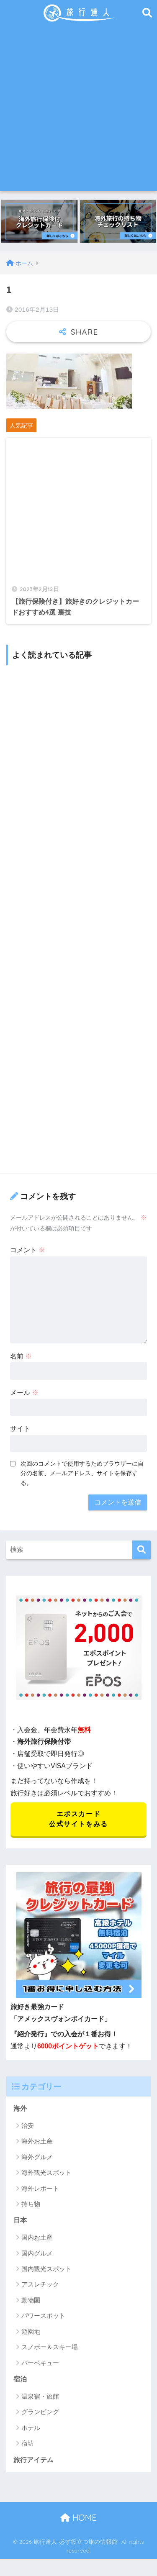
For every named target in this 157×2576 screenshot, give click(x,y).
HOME (78, 2517)
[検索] (141, 1549)
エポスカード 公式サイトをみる (78, 1819)
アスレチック (40, 2284)
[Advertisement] (78, 108)
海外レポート (40, 2188)
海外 (20, 2108)
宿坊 (27, 2443)
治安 (27, 2125)
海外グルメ (37, 2157)
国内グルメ (37, 2253)
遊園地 (30, 2331)
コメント (27, 1249)
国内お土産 (37, 2237)
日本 (20, 2220)
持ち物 (30, 2203)
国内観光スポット (46, 2268)
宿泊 (20, 2379)
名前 (21, 1356)
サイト (20, 1428)
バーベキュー (40, 2362)
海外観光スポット (46, 2172)
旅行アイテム (33, 2459)
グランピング (40, 2411)
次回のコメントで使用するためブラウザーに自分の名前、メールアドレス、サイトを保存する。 (82, 1473)
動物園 (30, 2300)
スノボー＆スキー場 (49, 2346)
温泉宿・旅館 (40, 2396)
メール (24, 1392)
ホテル (30, 2427)
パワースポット (43, 2315)
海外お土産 (37, 2141)
